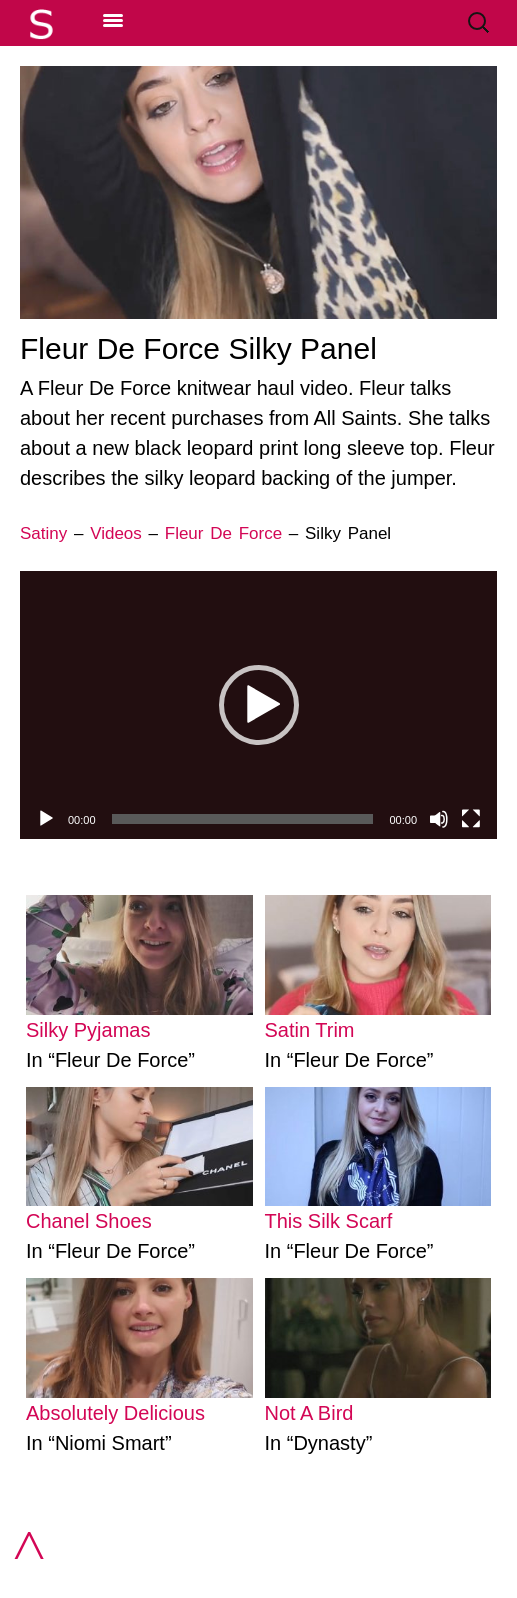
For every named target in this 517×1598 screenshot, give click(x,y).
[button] (259, 705)
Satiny (43, 533)
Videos (116, 533)
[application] (258, 705)
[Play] (46, 819)
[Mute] (439, 819)
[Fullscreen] (471, 819)
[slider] (243, 819)
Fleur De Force (223, 533)
